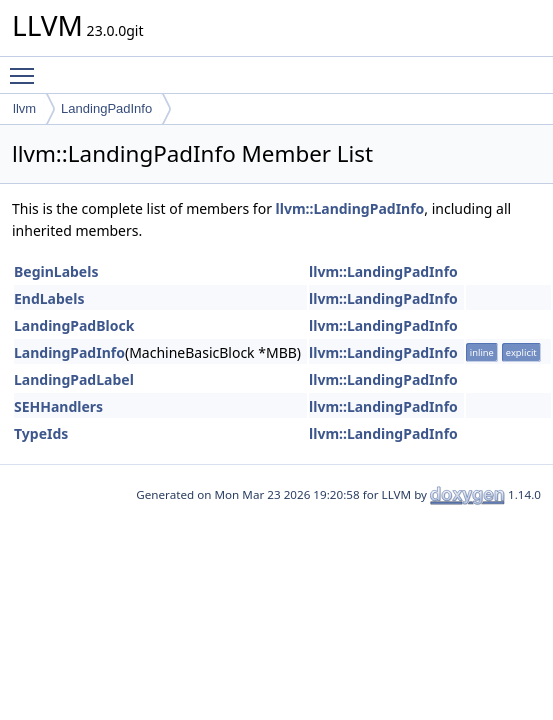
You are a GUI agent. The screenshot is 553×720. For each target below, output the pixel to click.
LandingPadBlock (74, 325)
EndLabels (49, 298)
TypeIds (41, 433)
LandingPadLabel (74, 379)
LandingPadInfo (106, 108)
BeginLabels (56, 271)
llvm (24, 108)
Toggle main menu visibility (27, 67)
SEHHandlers (58, 406)
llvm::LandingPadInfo (350, 208)
